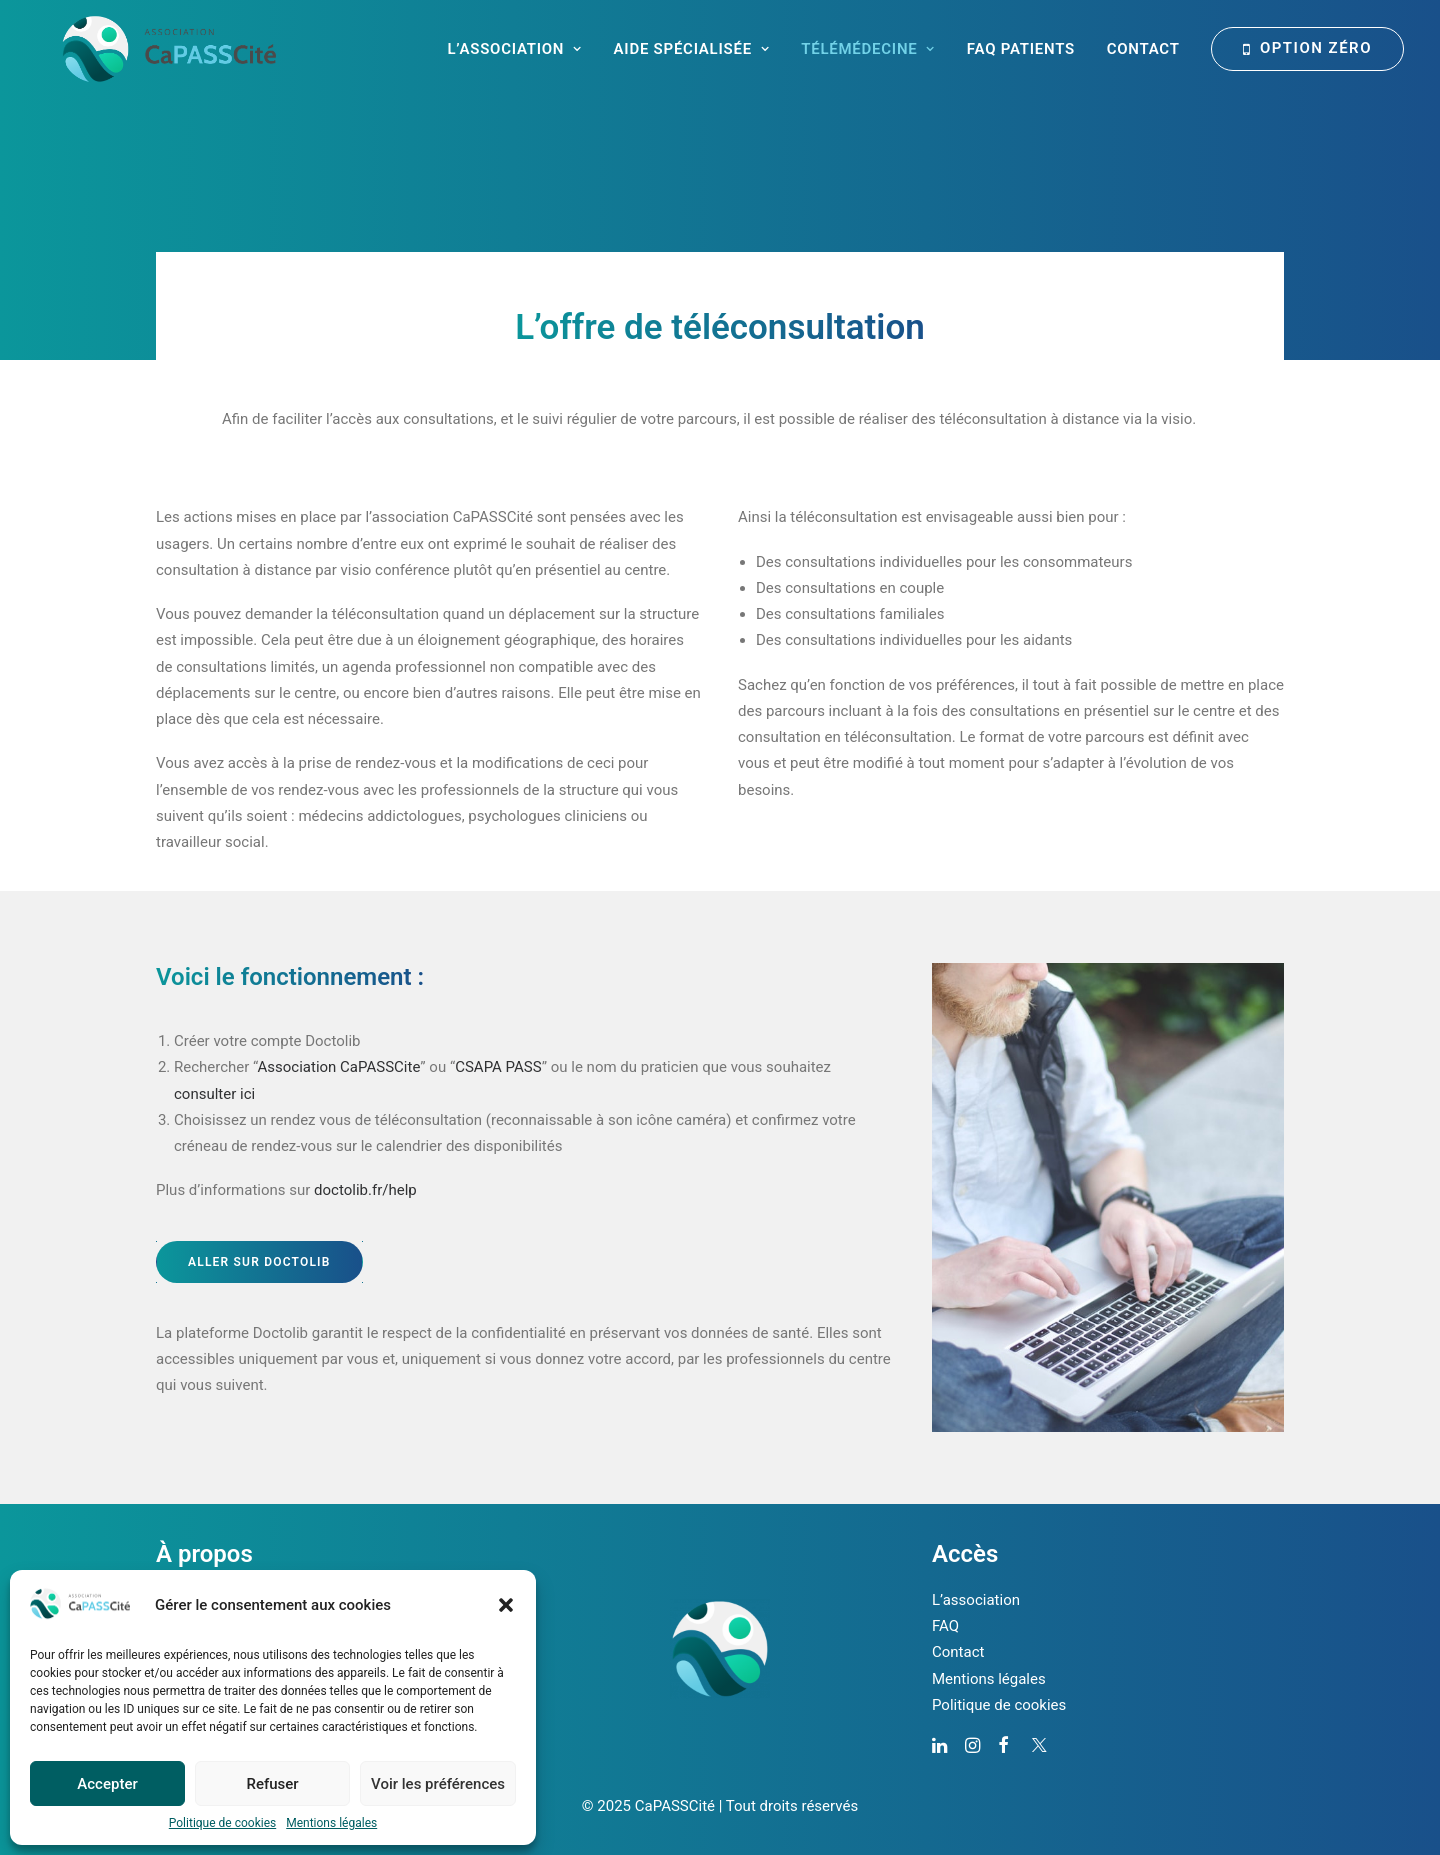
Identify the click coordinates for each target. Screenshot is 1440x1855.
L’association (976, 1600)
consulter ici (214, 1094)
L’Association (514, 49)
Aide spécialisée (692, 49)
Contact (1143, 49)
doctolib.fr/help (365, 1190)
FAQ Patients (1021, 49)
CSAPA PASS (498, 1067)
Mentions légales (331, 1823)
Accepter (107, 1784)
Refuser (272, 1784)
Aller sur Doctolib (259, 1262)
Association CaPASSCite (339, 1067)
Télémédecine (868, 49)
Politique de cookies (222, 1823)
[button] (506, 1605)
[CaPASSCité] (143, 49)
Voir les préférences (438, 1784)
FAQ (945, 1626)
